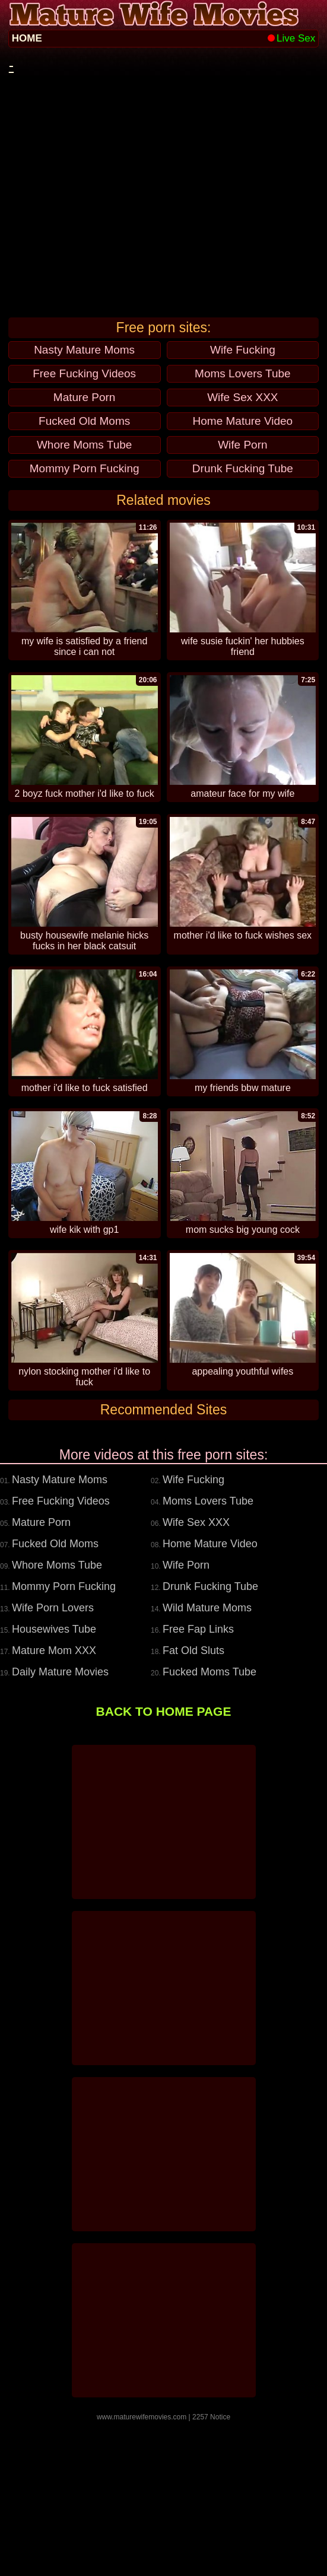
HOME (27, 38)
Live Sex (291, 38)
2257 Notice (211, 2572)
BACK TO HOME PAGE (163, 1866)
